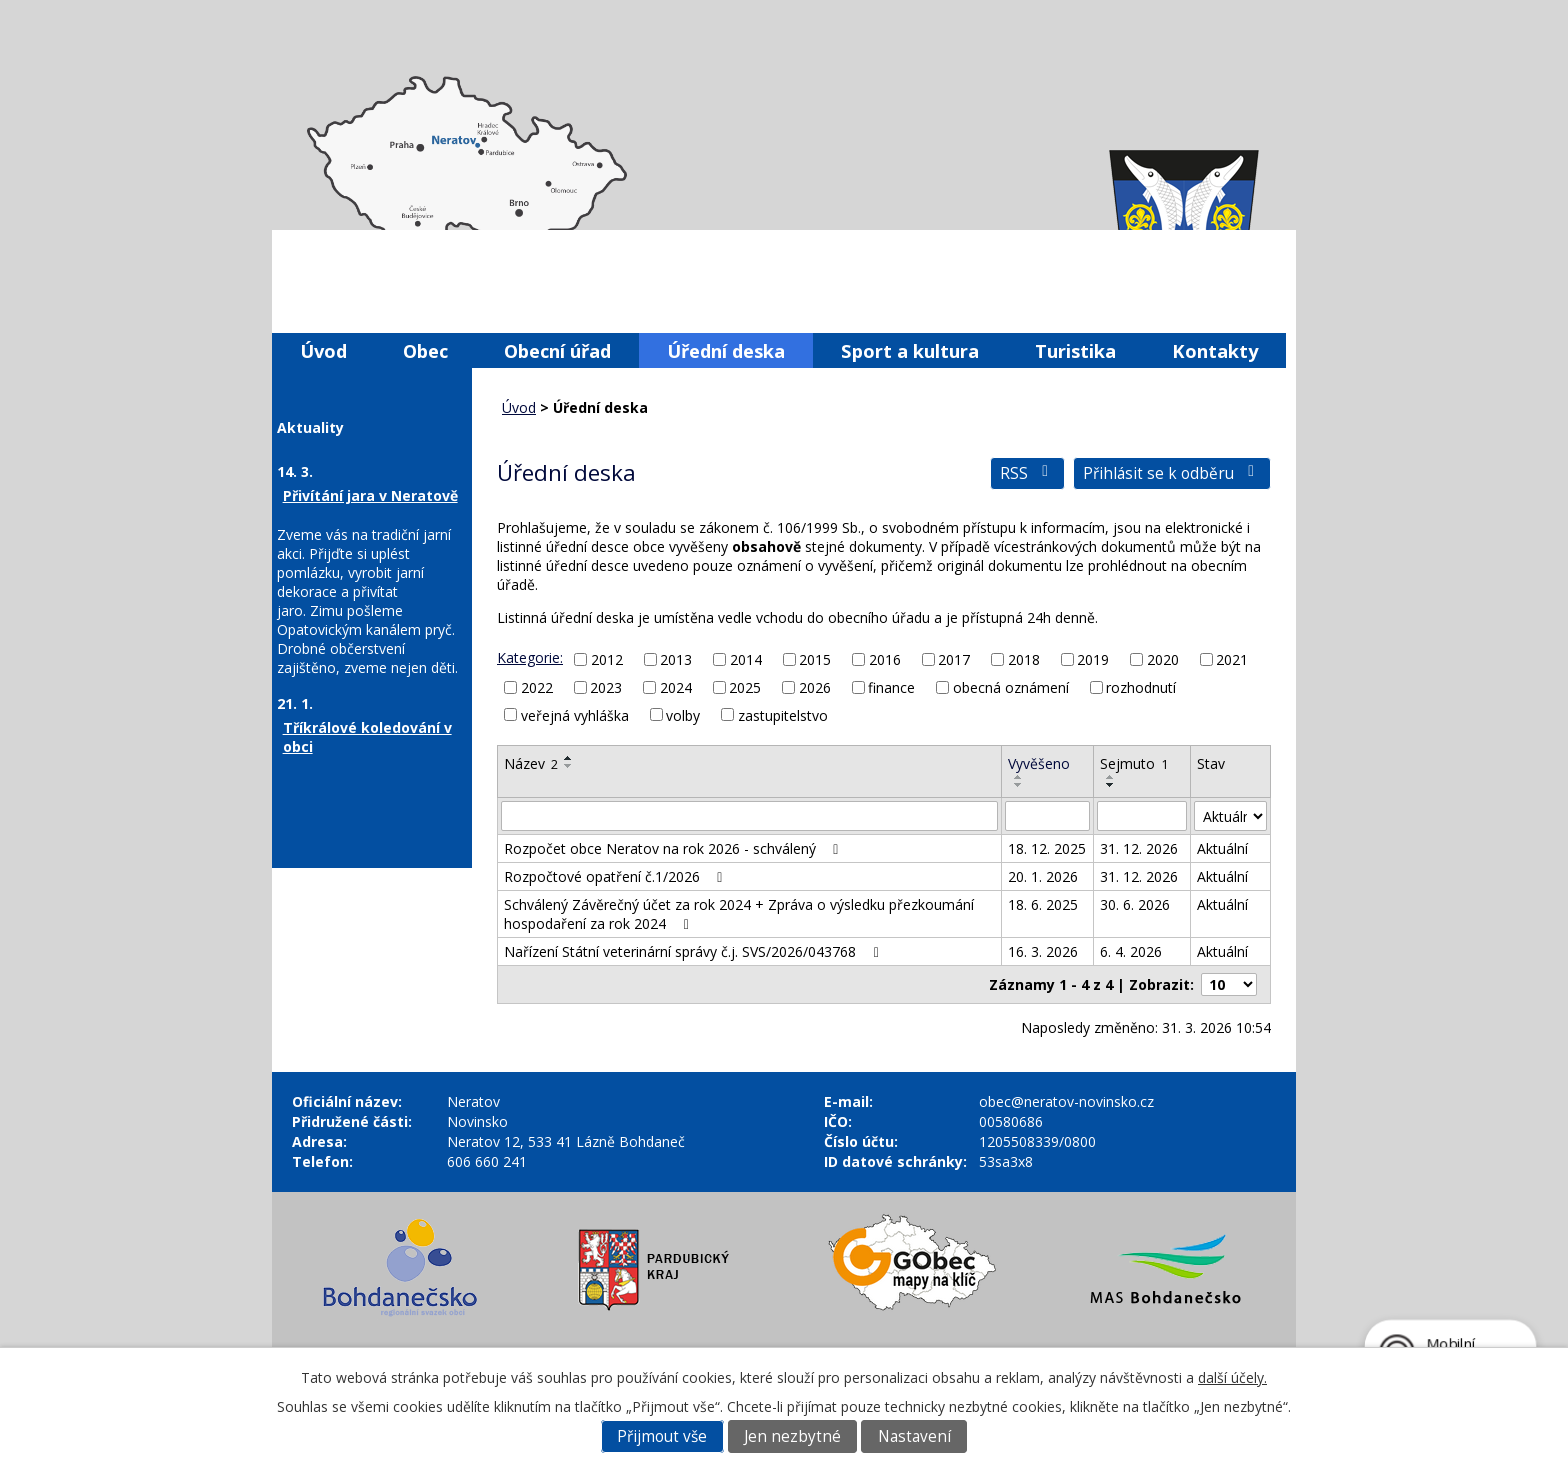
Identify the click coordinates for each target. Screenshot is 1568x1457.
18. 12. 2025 (1047, 848)
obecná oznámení (1011, 687)
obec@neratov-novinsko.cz (1066, 1101)
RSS (1027, 473)
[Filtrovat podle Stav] (1230, 816)
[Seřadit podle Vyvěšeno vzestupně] (1019, 777)
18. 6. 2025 (1043, 904)
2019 (1093, 659)
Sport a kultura (910, 350)
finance (891, 687)
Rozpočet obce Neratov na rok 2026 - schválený (674, 848)
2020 (1163, 659)
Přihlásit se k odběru (1172, 473)
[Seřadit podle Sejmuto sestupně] (1111, 785)
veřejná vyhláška (575, 714)
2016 (885, 659)
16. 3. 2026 (1043, 951)
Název (531, 763)
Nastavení (914, 1436)
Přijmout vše (662, 1436)
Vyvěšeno (1039, 763)
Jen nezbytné (792, 1436)
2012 (607, 659)
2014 (746, 659)
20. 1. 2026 (1043, 876)
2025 (745, 687)
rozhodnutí (1141, 687)
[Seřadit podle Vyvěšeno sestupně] (1019, 785)
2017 (954, 659)
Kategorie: (530, 657)
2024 (676, 687)
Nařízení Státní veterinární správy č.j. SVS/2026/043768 (694, 951)
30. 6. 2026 (1135, 904)
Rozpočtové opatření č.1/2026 (616, 876)
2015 (815, 659)
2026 (815, 687)
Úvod (323, 350)
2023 (606, 687)
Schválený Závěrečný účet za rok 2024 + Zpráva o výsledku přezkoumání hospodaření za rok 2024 (739, 914)
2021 (1232, 659)
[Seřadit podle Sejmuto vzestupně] (1111, 777)
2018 (1024, 659)
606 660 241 (487, 1161)
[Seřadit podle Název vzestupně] (569, 758)
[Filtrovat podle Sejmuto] (1142, 816)
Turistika (1075, 350)
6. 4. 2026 (1131, 951)
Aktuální (1222, 848)
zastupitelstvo (783, 714)
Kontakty (1215, 350)
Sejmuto (1134, 763)
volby (683, 714)
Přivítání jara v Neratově (370, 495)
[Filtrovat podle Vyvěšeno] (1047, 816)
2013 (676, 659)
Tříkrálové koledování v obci (367, 737)
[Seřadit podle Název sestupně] (569, 766)
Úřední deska (726, 350)
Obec (425, 350)
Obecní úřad (557, 350)
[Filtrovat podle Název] (749, 816)
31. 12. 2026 (1139, 848)
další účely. (1232, 1377)
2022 (537, 687)
